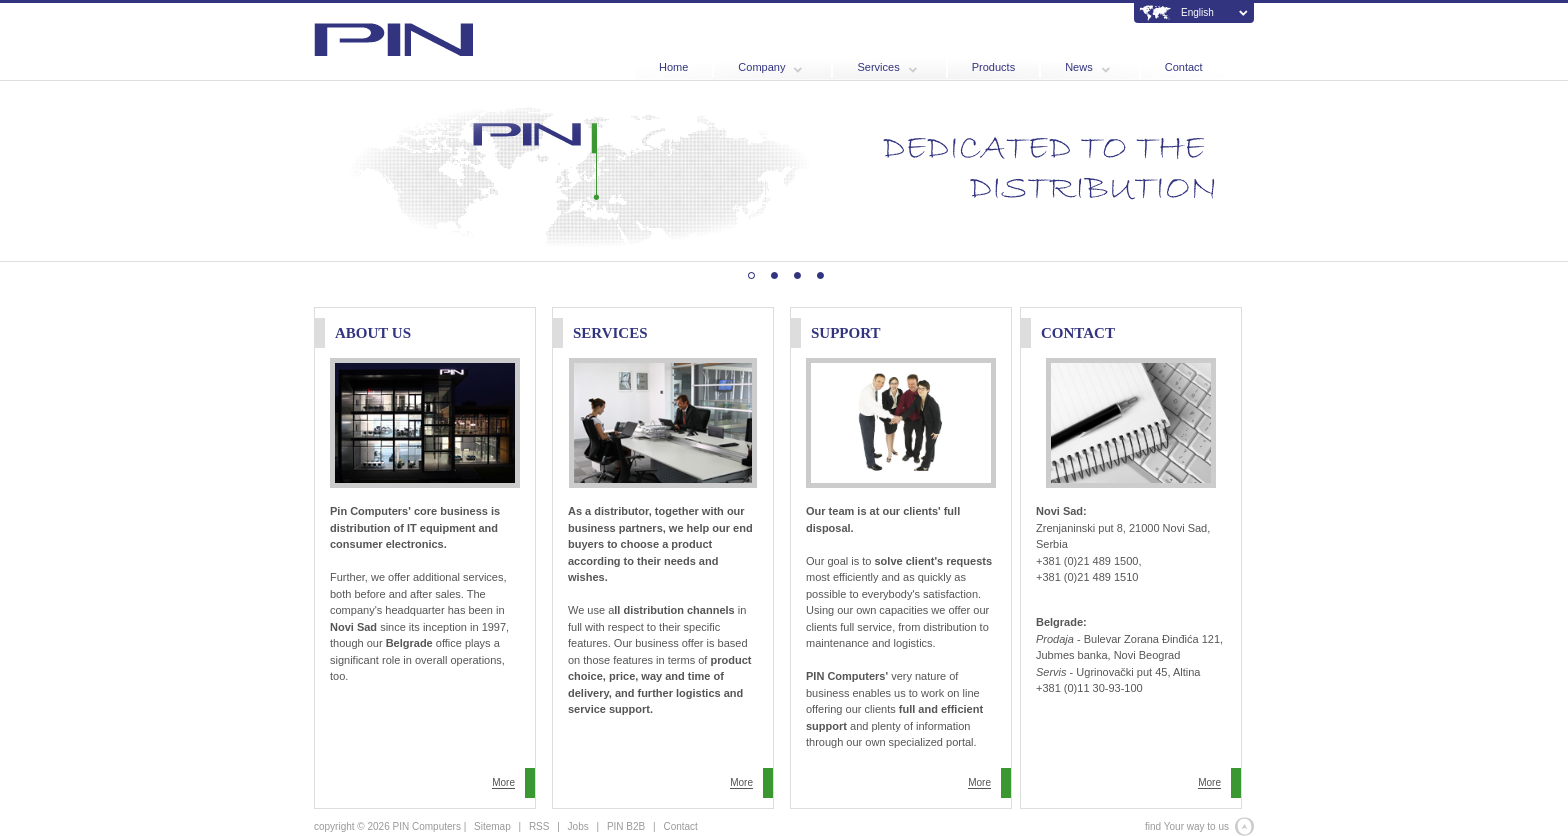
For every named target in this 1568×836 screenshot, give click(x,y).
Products (993, 67)
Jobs (578, 826)
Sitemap (492, 826)
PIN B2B (626, 826)
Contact (1184, 67)
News (1087, 67)
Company (770, 67)
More (503, 782)
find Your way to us (1187, 826)
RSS (539, 826)
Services (886, 67)
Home (673, 67)
